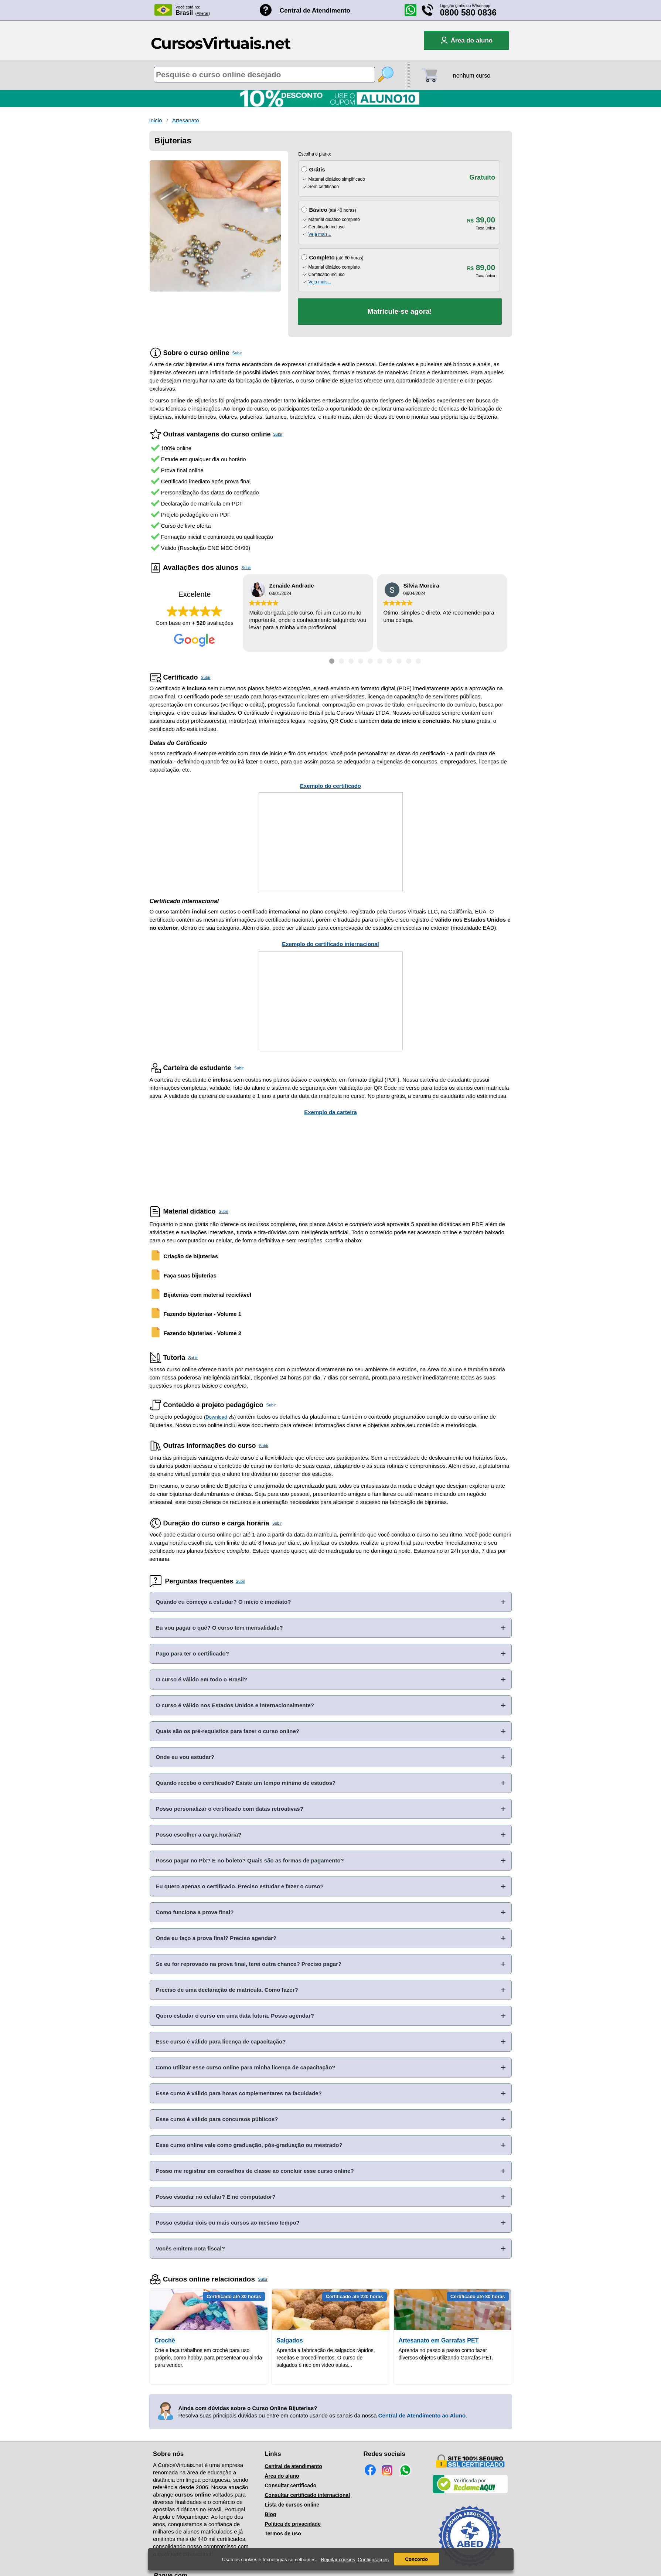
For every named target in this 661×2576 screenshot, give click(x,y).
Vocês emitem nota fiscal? (190, 2248)
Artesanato (185, 120)
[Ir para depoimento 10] (418, 661)
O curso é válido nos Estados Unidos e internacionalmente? (235, 1705)
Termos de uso (283, 2533)
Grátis (317, 169)
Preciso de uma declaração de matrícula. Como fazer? (227, 1990)
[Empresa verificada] (470, 2492)
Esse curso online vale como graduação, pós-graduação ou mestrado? (249, 2145)
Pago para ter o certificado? (192, 1653)
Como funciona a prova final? (195, 1912)
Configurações (373, 2559)
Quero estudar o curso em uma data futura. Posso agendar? (235, 2015)
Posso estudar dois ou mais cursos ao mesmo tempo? (228, 2222)
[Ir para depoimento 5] (370, 661)
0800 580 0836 (468, 12)
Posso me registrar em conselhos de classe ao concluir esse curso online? (255, 2171)
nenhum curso (471, 75)
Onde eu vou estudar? (185, 1757)
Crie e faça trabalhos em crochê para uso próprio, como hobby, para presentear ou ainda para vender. (208, 2357)
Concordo (416, 2559)
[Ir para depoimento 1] (331, 661)
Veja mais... (320, 234)
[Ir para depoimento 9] (408, 661)
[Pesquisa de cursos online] (264, 74)
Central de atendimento (293, 2466)
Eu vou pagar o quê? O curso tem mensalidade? (219, 1627)
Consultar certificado (290, 2485)
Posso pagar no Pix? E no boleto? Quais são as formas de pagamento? (250, 1860)
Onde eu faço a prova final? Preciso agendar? (216, 1938)
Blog (270, 2514)
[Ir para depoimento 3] (351, 661)
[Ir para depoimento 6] (379, 661)
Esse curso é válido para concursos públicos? (217, 2119)
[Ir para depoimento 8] (399, 661)
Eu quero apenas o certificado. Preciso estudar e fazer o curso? (240, 1886)
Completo (321, 257)
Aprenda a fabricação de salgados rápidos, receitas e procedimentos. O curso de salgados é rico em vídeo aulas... (326, 2357)
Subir (237, 353)
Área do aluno (282, 2476)
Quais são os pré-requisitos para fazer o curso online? (227, 1731)
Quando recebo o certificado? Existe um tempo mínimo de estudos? (246, 1783)
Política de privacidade (293, 2524)
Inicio (155, 120)
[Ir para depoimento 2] (341, 661)
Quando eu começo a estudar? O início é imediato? (223, 1602)
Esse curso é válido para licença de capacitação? (221, 2041)
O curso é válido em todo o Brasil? (202, 1679)
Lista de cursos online (292, 2505)
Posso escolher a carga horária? (199, 1834)
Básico (318, 210)
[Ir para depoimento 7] (389, 661)
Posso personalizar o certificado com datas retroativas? (229, 1809)
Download (216, 1417)
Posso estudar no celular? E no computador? (216, 2197)
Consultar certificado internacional (307, 2495)
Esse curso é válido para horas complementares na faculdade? (239, 2093)
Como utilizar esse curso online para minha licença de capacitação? (245, 2067)
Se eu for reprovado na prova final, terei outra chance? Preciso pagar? (249, 1964)
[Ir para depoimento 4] (360, 661)
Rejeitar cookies (338, 2559)
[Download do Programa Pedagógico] (231, 1417)
